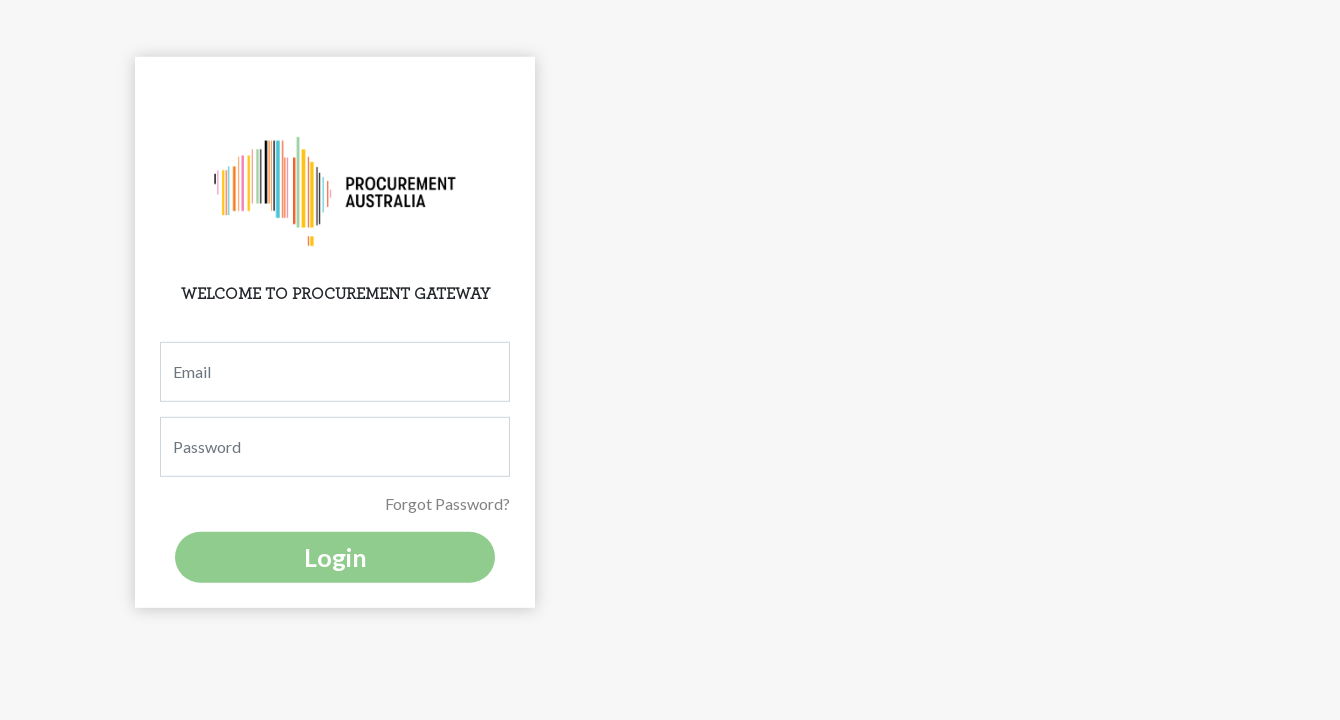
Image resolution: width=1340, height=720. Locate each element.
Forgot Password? (447, 503)
